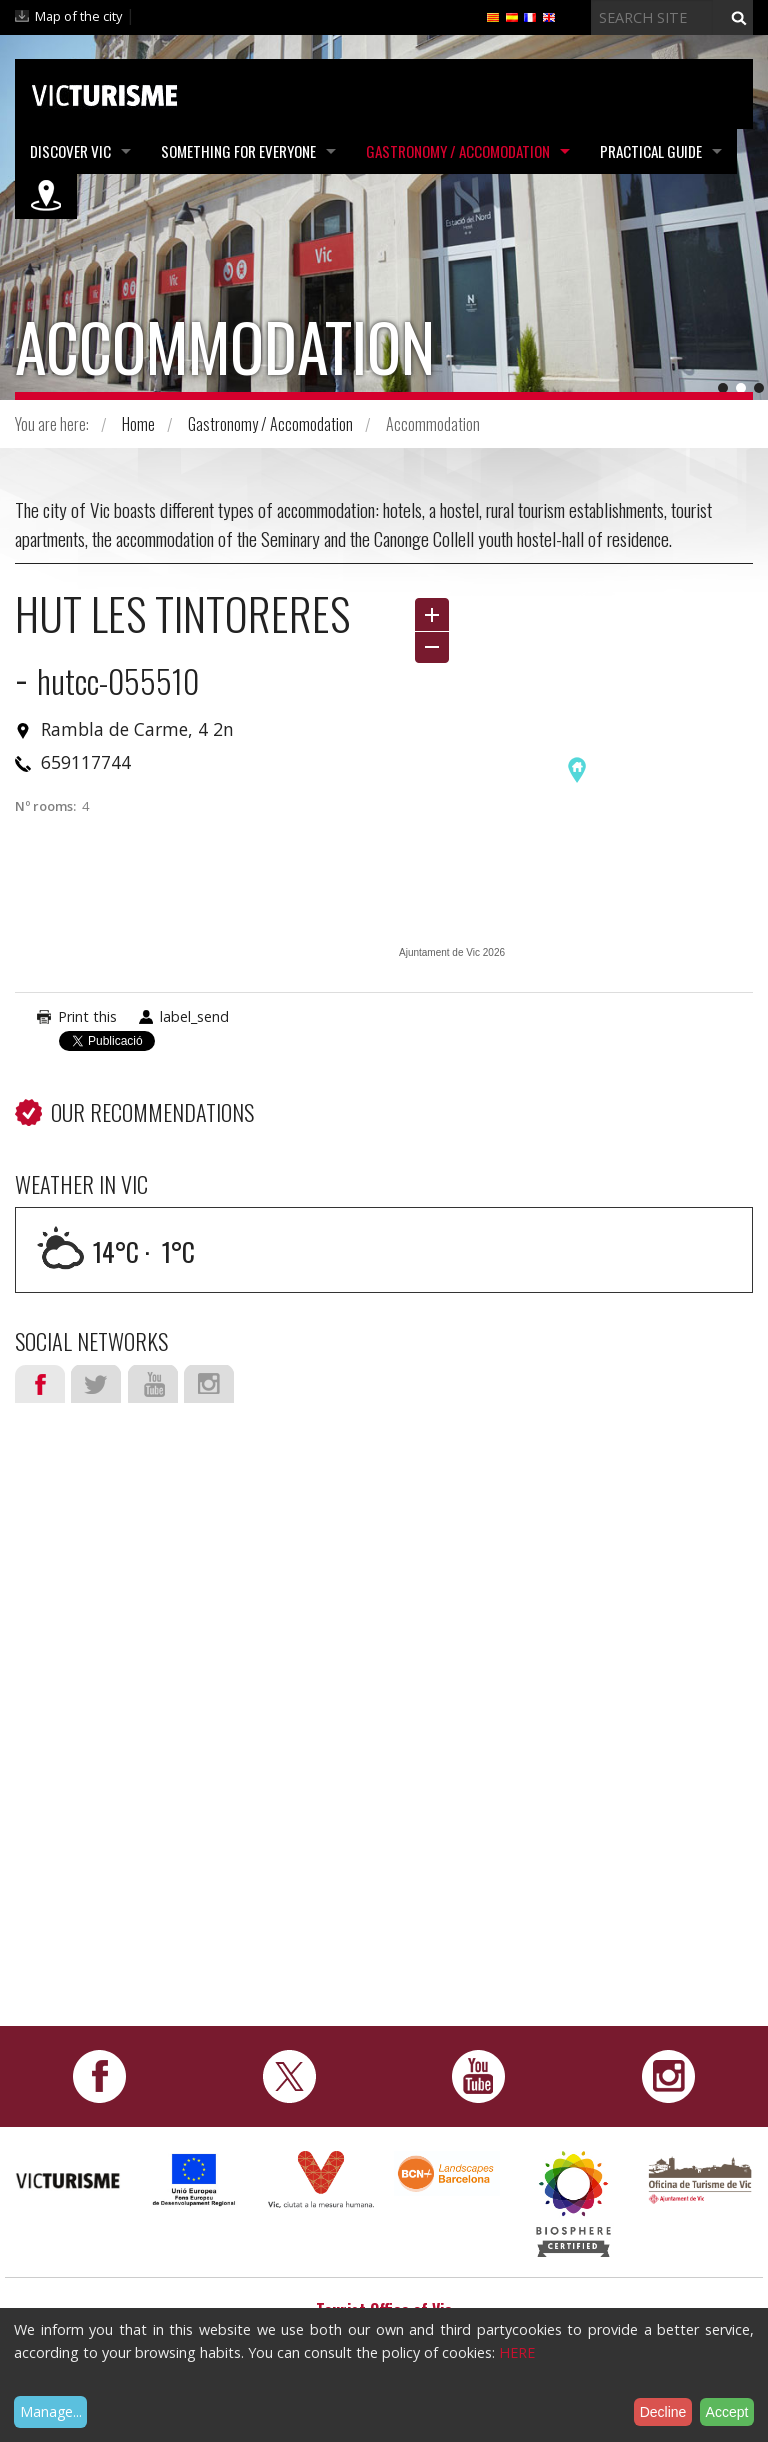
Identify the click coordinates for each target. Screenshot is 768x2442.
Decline (663, 2412)
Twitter (96, 1384)
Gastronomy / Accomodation (458, 151)
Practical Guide (651, 151)
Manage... (51, 2411)
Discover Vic (70, 151)
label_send (194, 1016)
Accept (727, 2412)
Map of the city (78, 16)
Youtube (153, 1384)
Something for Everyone (238, 151)
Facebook (40, 1384)
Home (138, 424)
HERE (517, 2352)
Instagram (209, 1384)
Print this (87, 1016)
